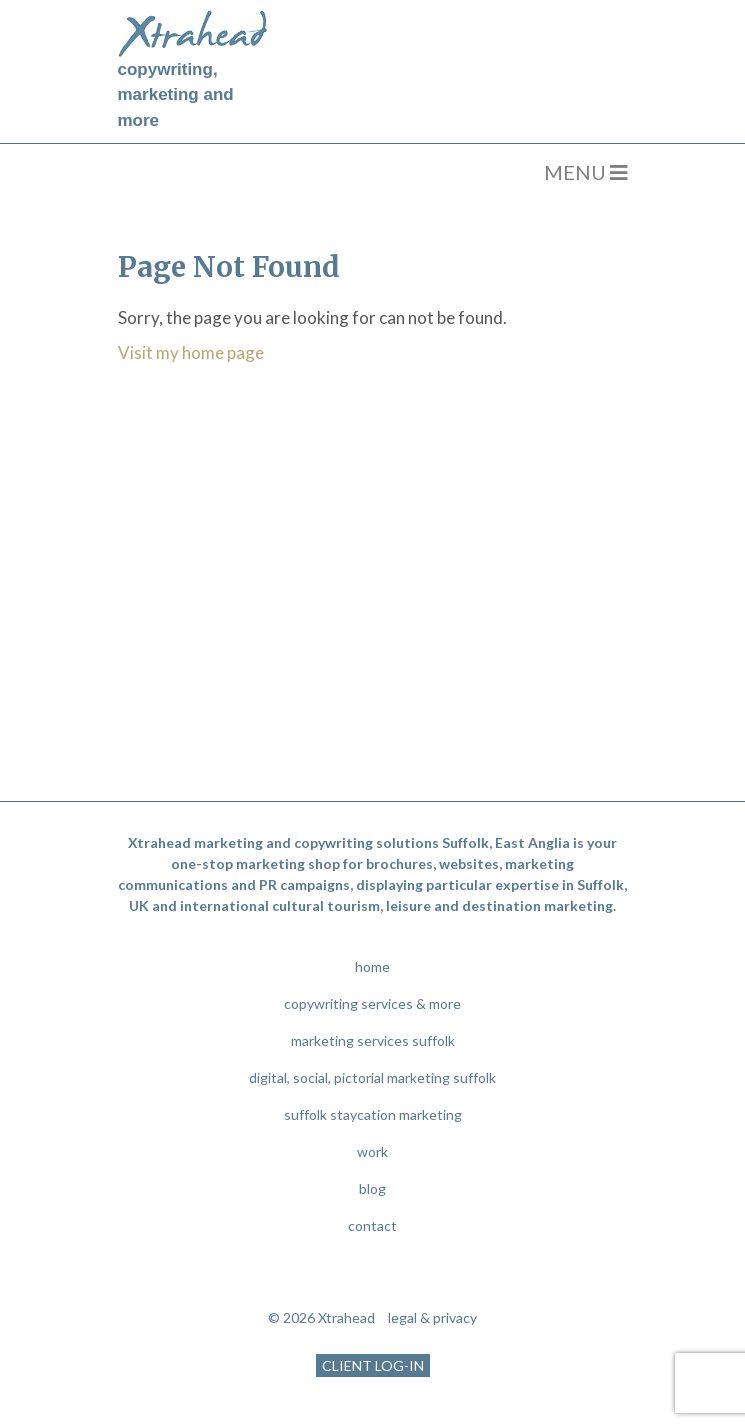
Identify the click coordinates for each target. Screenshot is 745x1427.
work (372, 1151)
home (372, 966)
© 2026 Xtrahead (321, 1317)
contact (372, 1225)
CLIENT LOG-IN (373, 1365)
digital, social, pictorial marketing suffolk (372, 1077)
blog (372, 1188)
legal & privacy (432, 1317)
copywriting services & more (372, 1003)
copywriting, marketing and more (176, 95)
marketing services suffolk (373, 1040)
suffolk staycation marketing (373, 1114)
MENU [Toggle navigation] (586, 172)
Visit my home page (191, 352)
